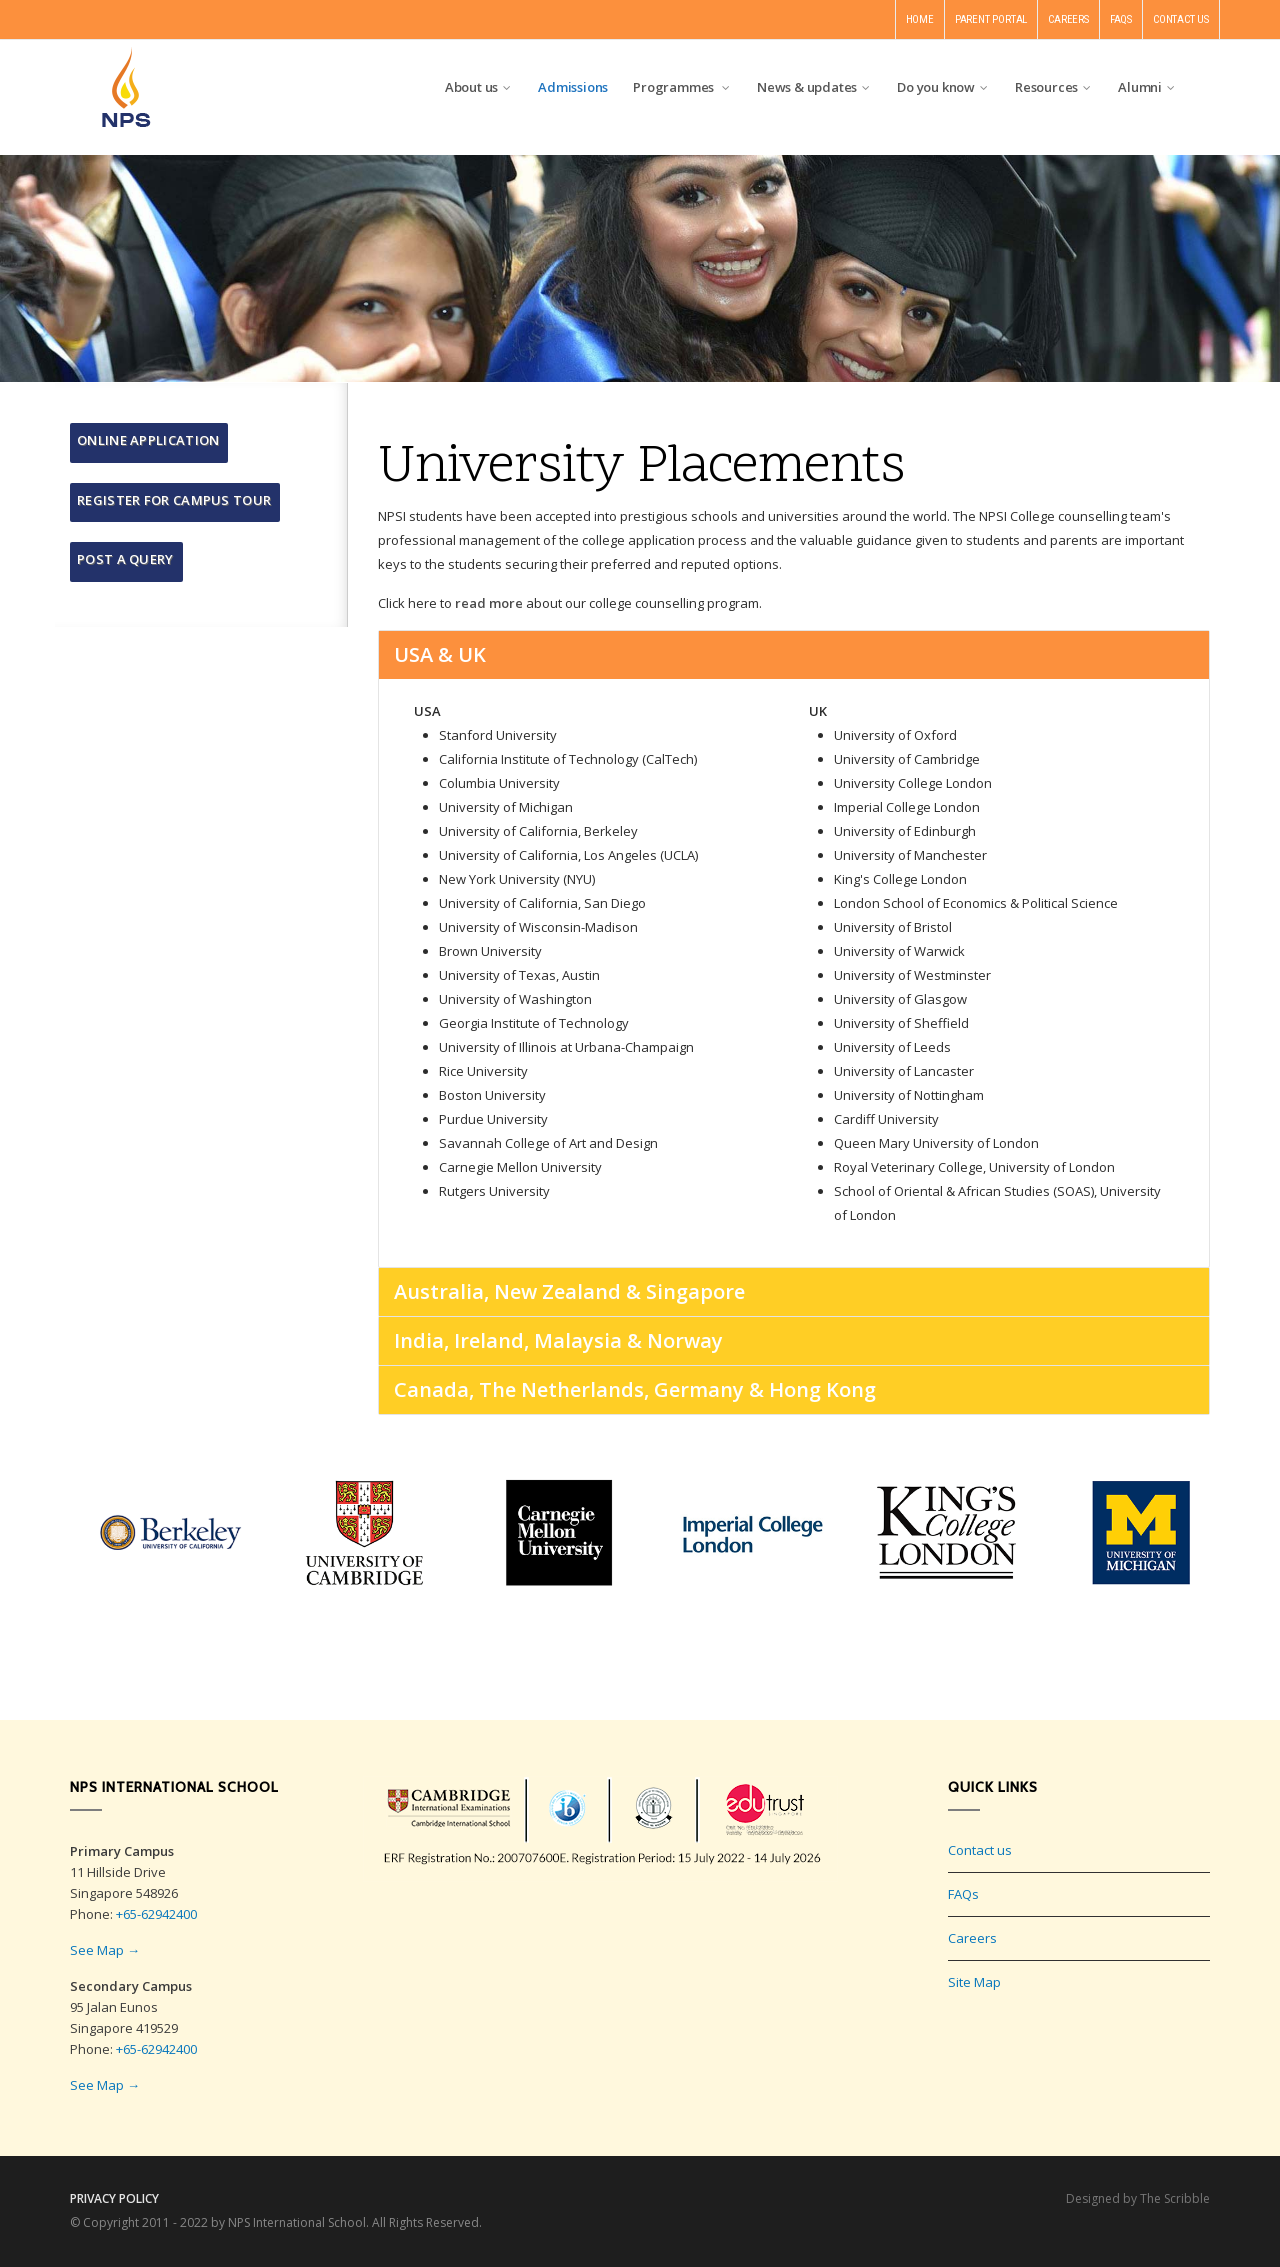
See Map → (105, 1950)
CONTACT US (1181, 19)
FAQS (1121, 19)
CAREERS (1068, 19)
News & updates (814, 87)
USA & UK (440, 654)
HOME (920, 19)
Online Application (148, 440)
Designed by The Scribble (1138, 2198)
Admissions (573, 87)
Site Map (974, 1982)
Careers (972, 1938)
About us (479, 87)
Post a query (125, 559)
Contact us (980, 1850)
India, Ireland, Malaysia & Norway (558, 1340)
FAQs (963, 1894)
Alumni (1147, 87)
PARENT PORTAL (991, 19)
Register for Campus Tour (174, 500)
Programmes (682, 87)
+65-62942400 (156, 1914)
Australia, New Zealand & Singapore (569, 1291)
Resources (1054, 87)
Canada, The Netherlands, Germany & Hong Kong (635, 1389)
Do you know (943, 87)
